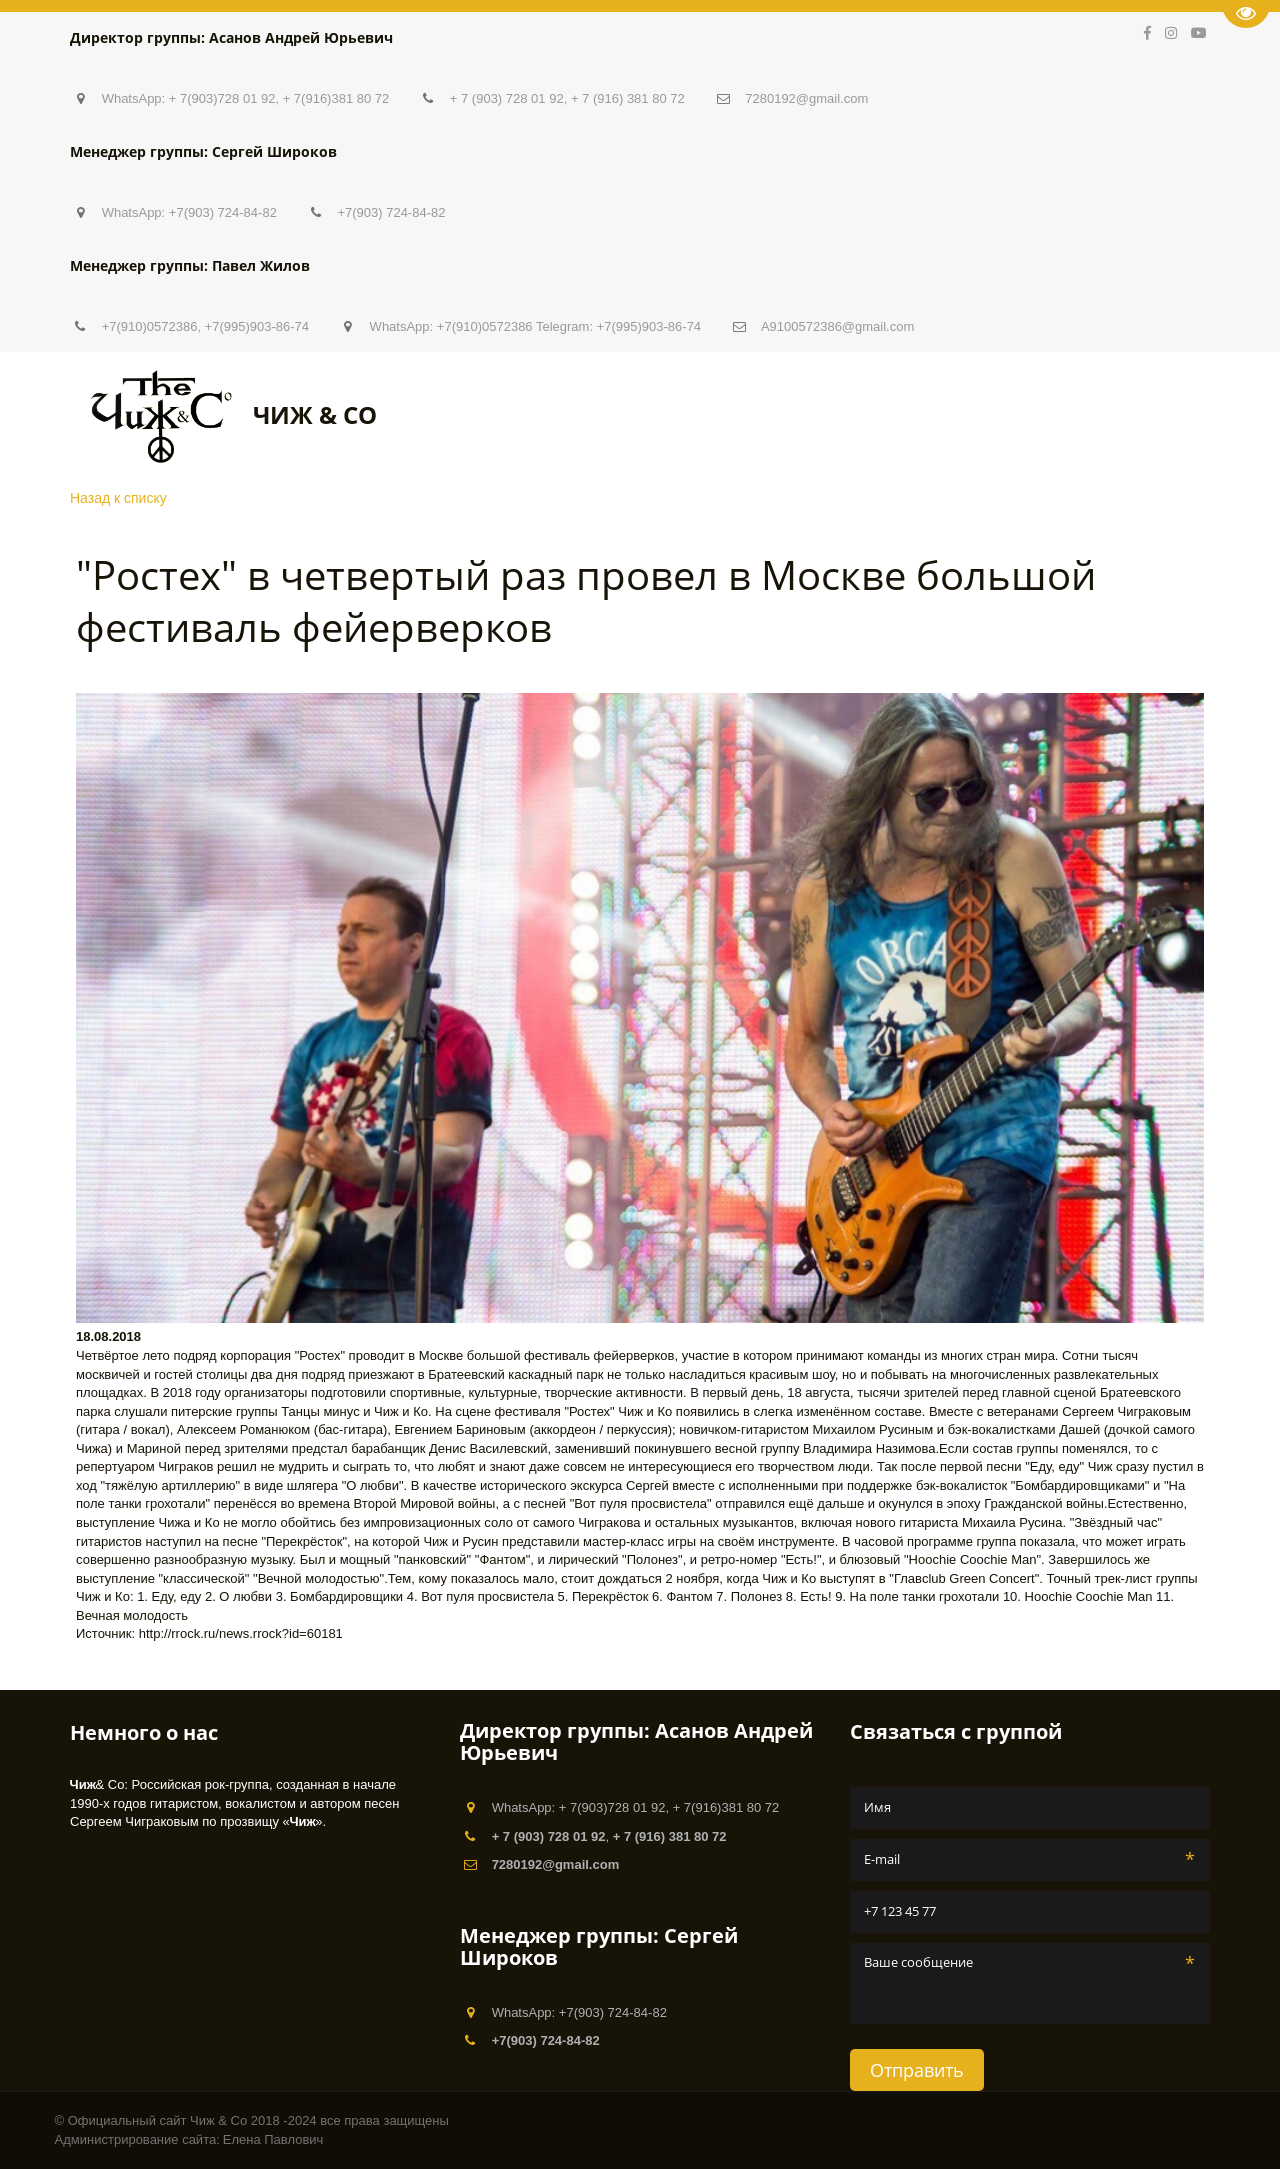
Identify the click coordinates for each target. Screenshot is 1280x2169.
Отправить (917, 2070)
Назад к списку (118, 498)
